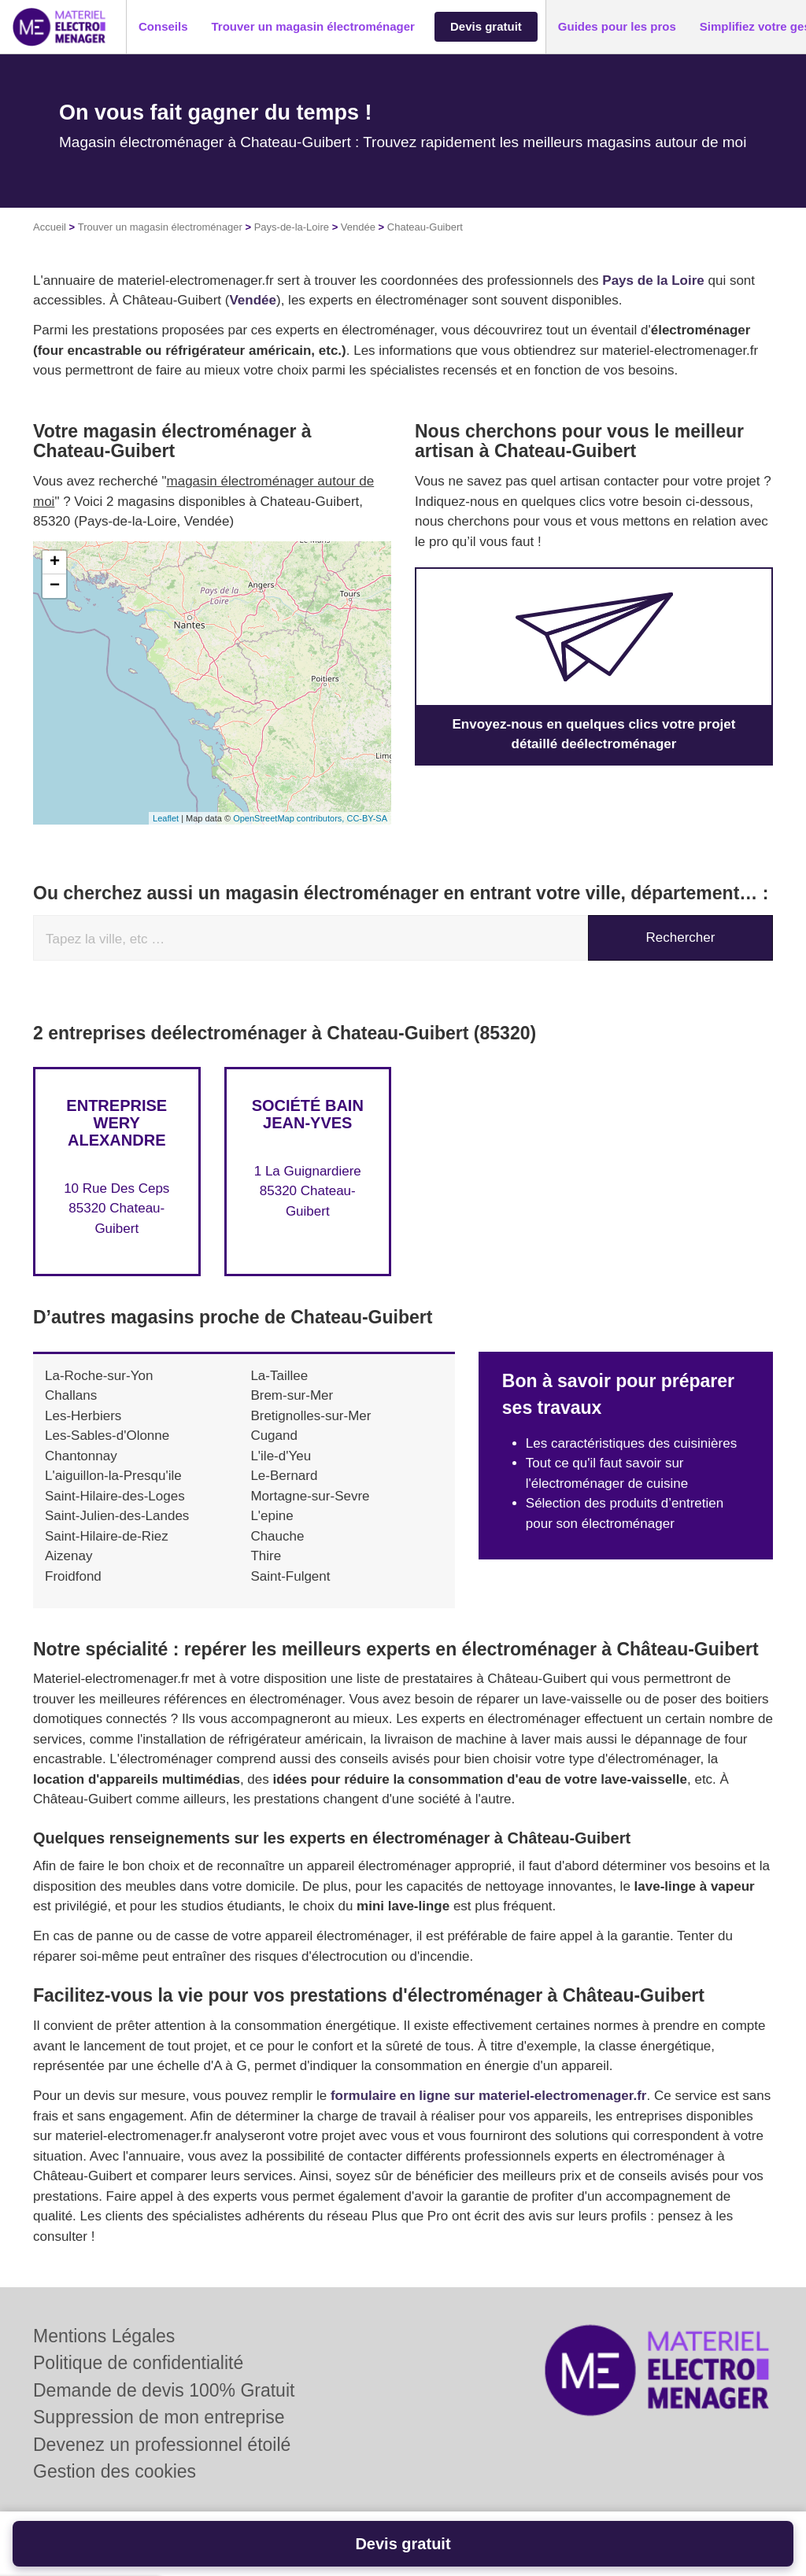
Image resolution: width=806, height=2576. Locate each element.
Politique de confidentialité (138, 2363)
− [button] (55, 586)
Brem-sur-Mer (291, 1395)
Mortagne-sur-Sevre (309, 1496)
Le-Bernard (283, 1475)
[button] (163, 27)
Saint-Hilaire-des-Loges (115, 1496)
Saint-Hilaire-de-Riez (106, 1536)
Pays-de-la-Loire (291, 227)
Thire (265, 1555)
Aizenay (68, 1555)
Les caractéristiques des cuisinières (631, 1443)
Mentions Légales (104, 2336)
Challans (71, 1395)
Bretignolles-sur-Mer (310, 1415)
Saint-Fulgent (290, 1576)
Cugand (274, 1435)
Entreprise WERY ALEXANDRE (116, 1123)
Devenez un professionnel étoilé (161, 2444)
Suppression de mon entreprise (159, 2417)
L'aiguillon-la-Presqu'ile (113, 1475)
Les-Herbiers (83, 1415)
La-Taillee (279, 1375)
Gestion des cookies (114, 2471)
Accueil (49, 227)
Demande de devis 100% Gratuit (163, 2390)
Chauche (277, 1536)
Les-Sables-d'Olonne (107, 1435)
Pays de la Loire (653, 280)
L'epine (271, 1515)
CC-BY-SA (366, 818)
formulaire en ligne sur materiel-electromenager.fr (489, 2095)
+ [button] (55, 562)
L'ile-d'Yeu (280, 1456)
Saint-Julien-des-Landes (117, 1515)
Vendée (358, 227)
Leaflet (166, 818)
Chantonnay (81, 1456)
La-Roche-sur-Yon (99, 1375)
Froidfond (73, 1576)
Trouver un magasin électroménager (160, 227)
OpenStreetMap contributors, (289, 818)
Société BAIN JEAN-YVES (308, 1114)
